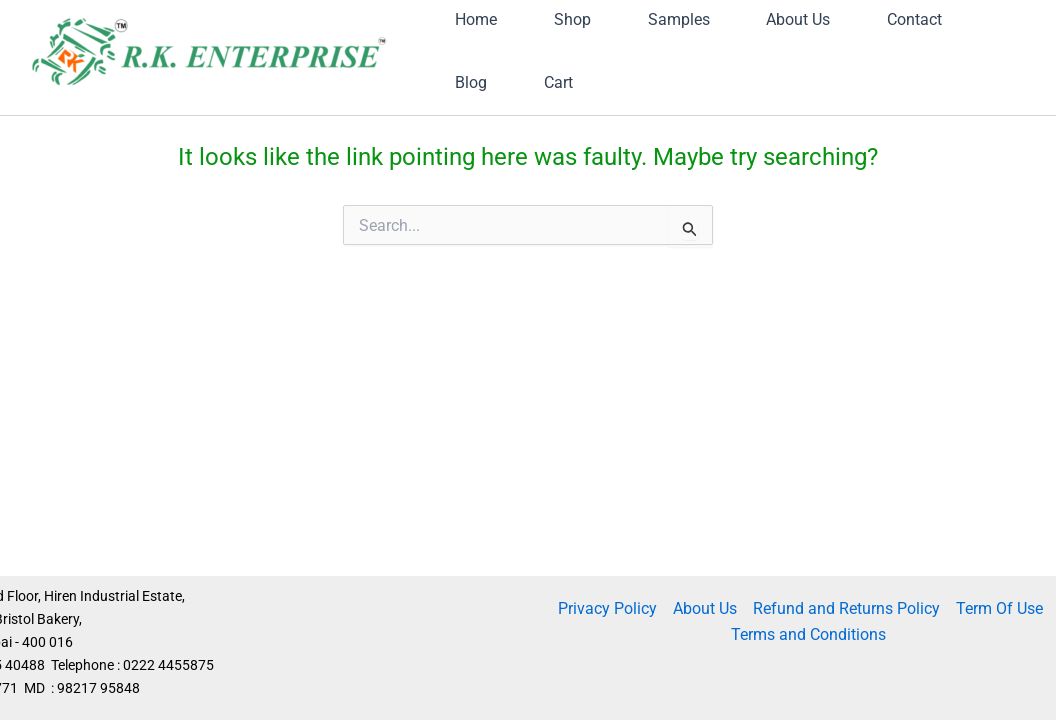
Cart (728, 152)
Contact (494, 152)
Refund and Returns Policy (846, 608)
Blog (618, 152)
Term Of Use (999, 608)
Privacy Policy (607, 608)
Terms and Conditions (808, 634)
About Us (705, 608)
